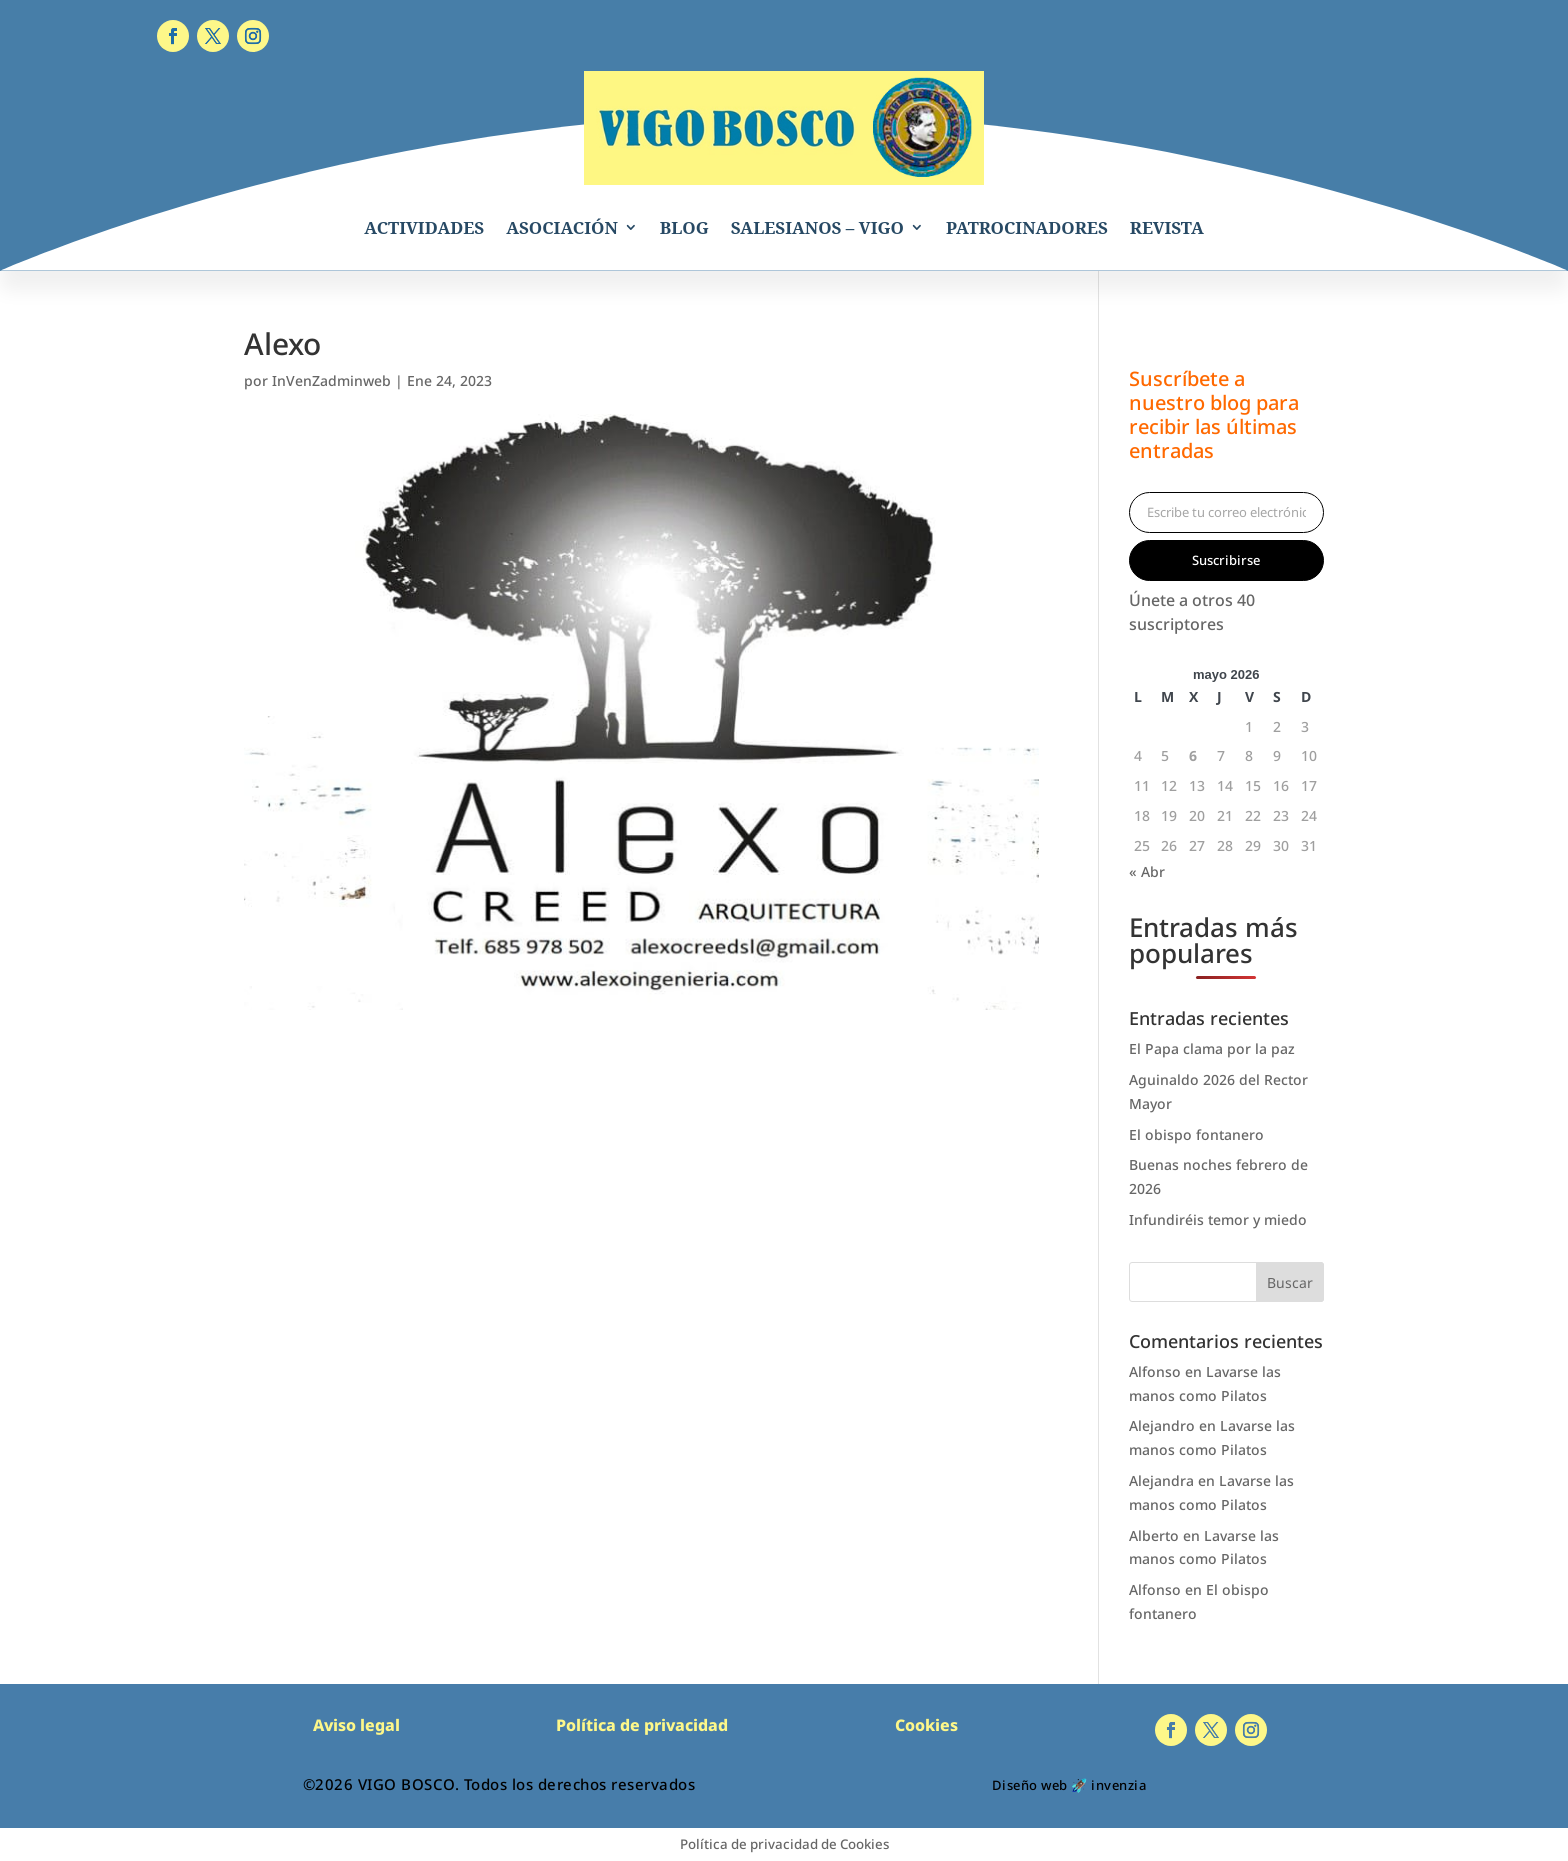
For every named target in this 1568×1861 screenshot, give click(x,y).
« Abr (1147, 871)
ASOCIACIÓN (562, 227)
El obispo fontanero (1196, 1134)
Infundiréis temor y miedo (1218, 1219)
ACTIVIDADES (424, 227)
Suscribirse (1226, 560)
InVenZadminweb (331, 380)
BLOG (684, 227)
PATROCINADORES (1027, 227)
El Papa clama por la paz (1212, 1048)
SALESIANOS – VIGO (817, 227)
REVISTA (1167, 227)
